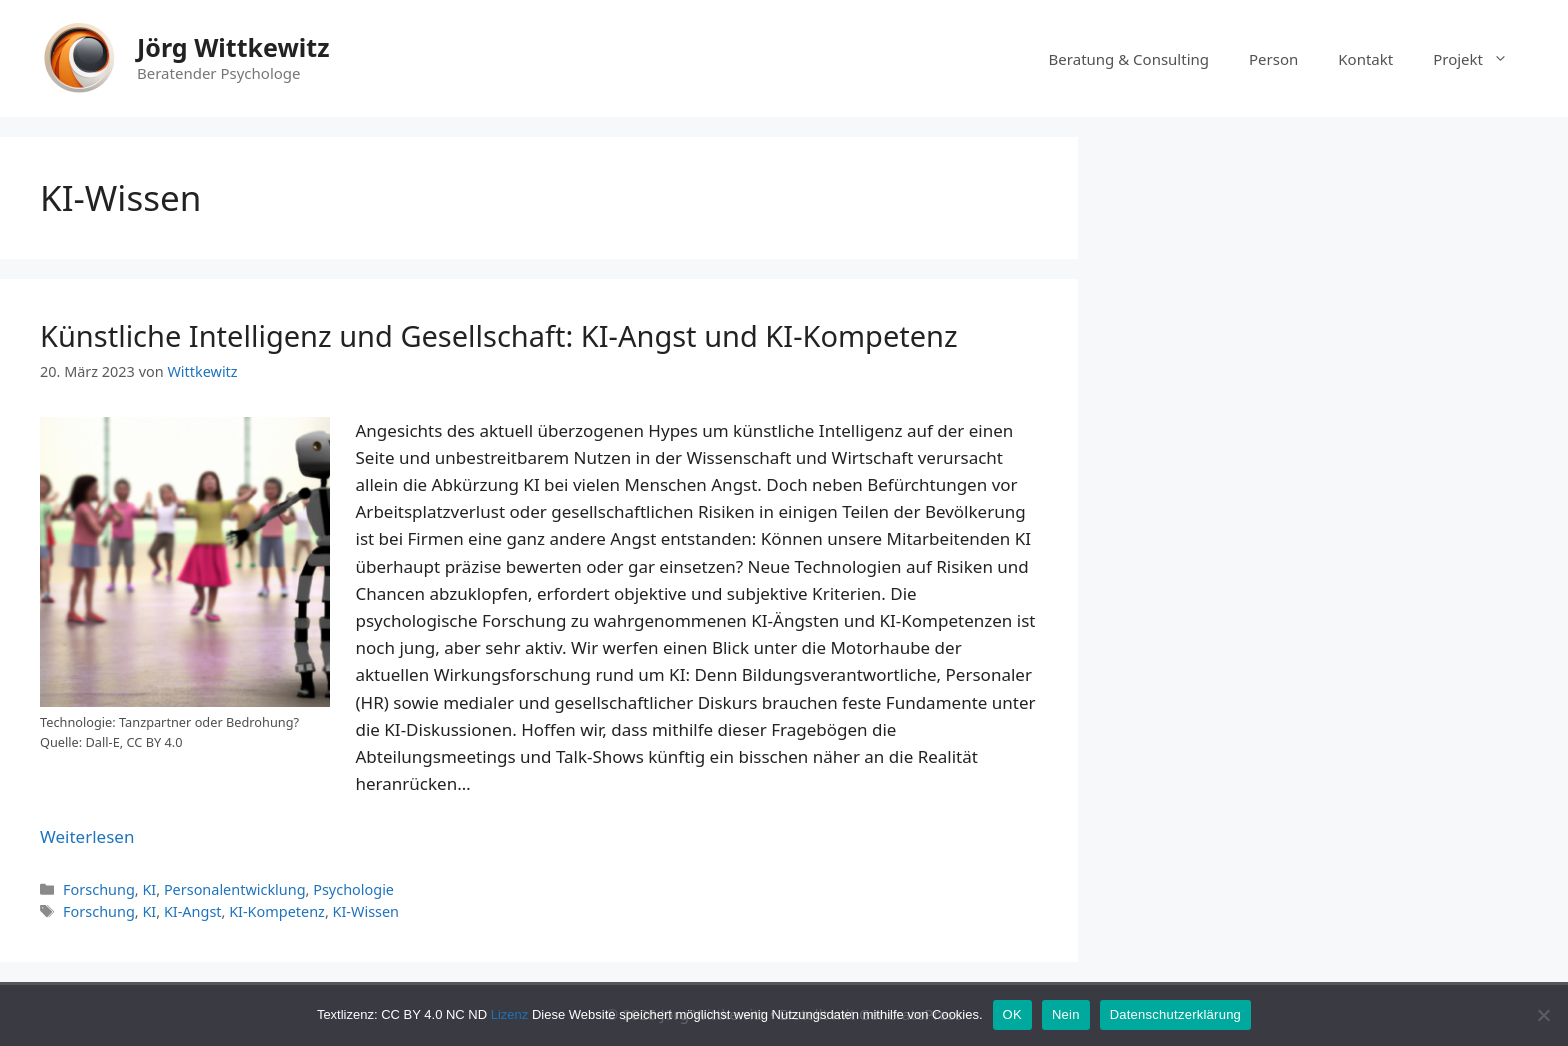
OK (1012, 1014)
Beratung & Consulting (1129, 59)
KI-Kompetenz (277, 911)
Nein (1066, 1014)
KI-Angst (193, 911)
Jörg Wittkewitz (233, 47)
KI (149, 889)
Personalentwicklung (235, 889)
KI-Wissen (366, 911)
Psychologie (353, 889)
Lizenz (510, 1014)
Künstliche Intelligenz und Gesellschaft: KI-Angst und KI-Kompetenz (499, 335)
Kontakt (1365, 59)
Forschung (99, 889)
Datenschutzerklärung (1175, 1014)
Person (1273, 59)
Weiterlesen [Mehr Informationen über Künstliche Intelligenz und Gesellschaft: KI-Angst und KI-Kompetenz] (87, 836)
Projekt (1480, 59)
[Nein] (1543, 1015)
